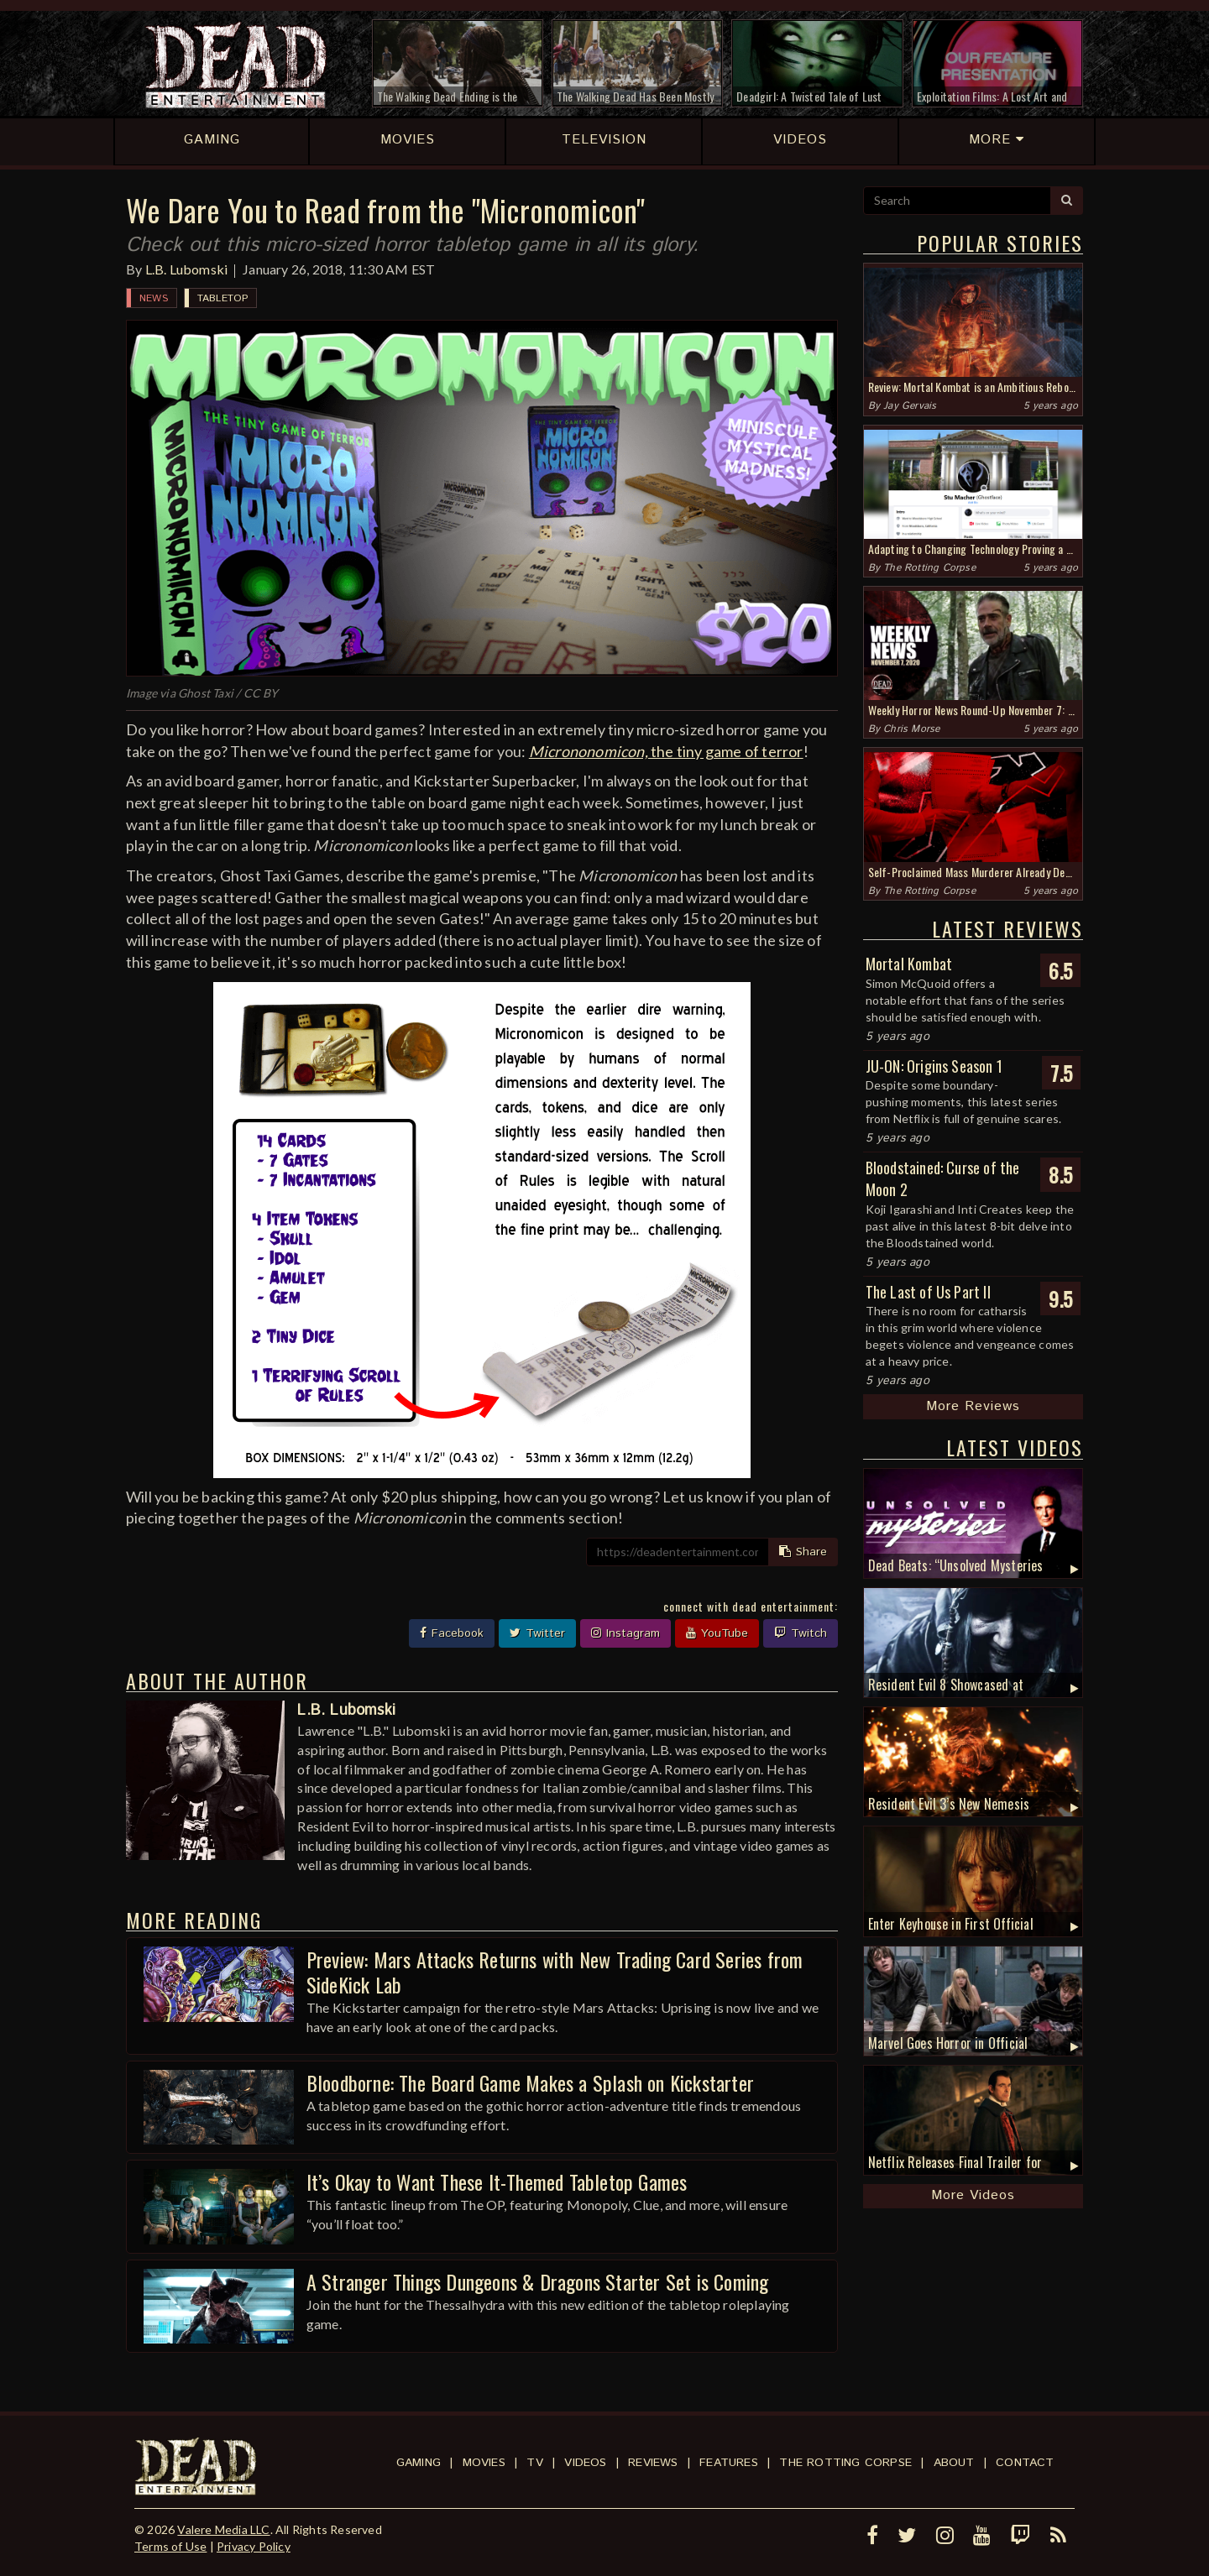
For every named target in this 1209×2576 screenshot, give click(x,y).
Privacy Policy (253, 2546)
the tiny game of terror (666, 751)
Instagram (625, 1633)
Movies (484, 2462)
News (153, 298)
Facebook (452, 1633)
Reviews (653, 2462)
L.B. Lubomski (186, 269)
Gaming (418, 2462)
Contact (1025, 2462)
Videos (585, 2462)
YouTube (717, 1633)
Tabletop (223, 298)
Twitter (537, 1633)
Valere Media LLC (223, 2529)
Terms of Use (170, 2546)
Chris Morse (911, 729)
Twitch (800, 1633)
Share (803, 1552)
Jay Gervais (909, 406)
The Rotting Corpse (929, 568)
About (954, 2462)
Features (728, 2462)
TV (534, 2462)
